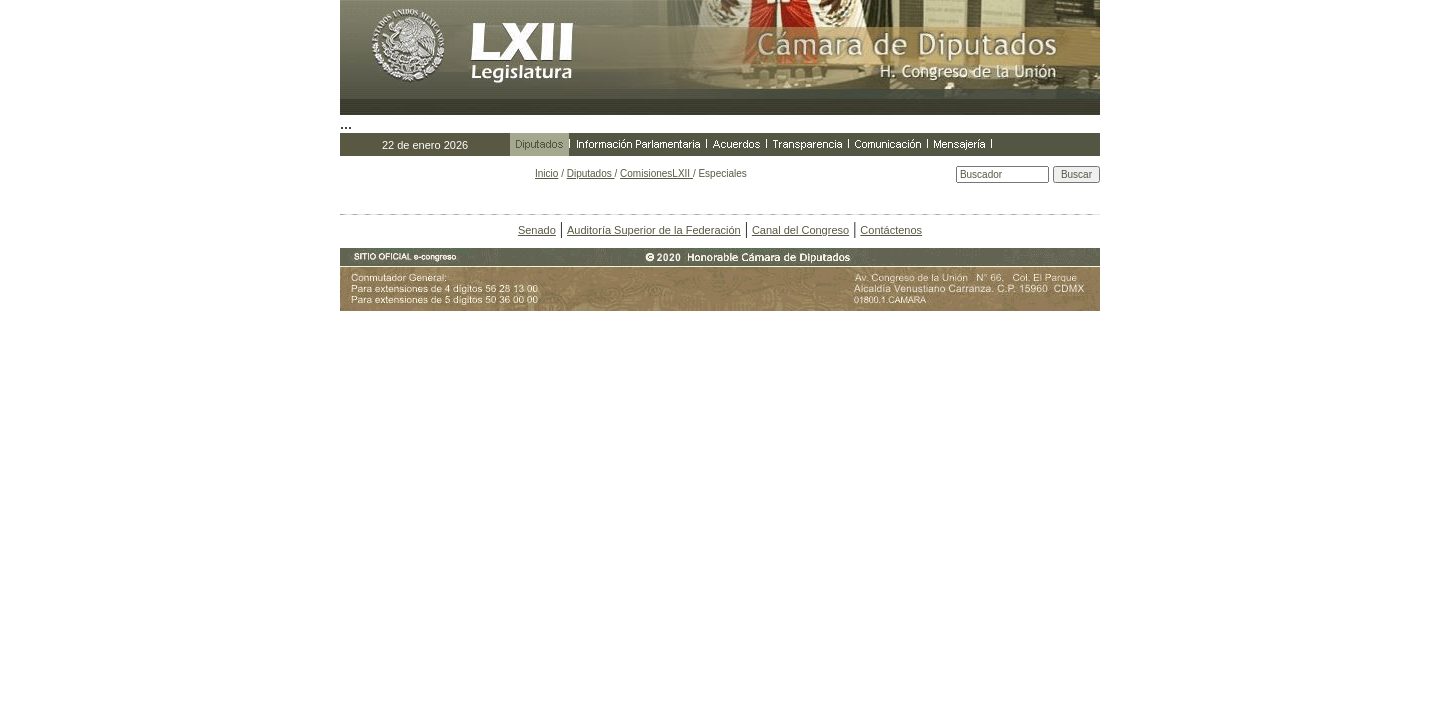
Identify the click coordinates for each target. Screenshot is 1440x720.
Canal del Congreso (800, 230)
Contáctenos (891, 230)
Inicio (546, 173)
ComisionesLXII (656, 173)
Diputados (591, 173)
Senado (537, 230)
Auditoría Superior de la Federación (654, 230)
